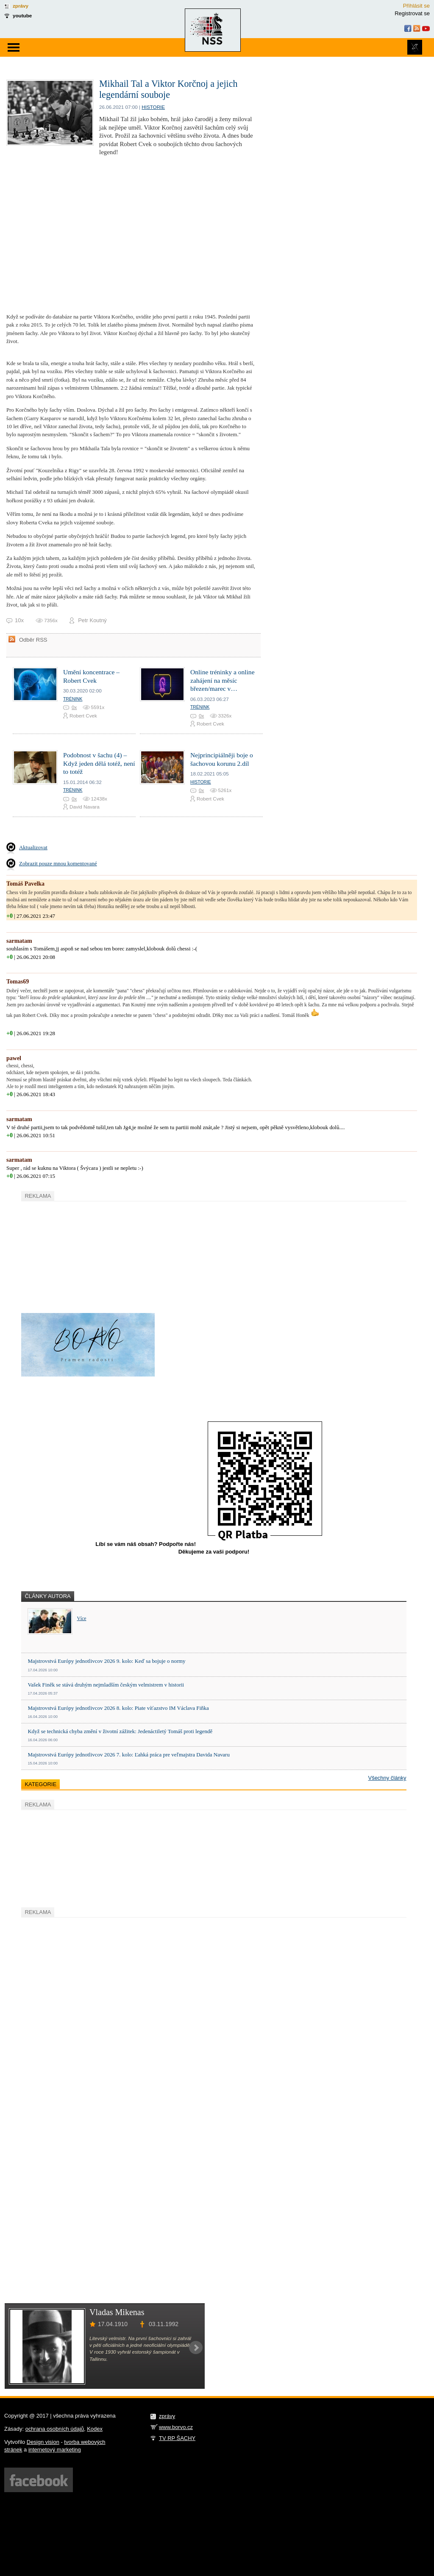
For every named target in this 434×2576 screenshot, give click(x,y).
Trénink (72, 699)
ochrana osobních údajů (54, 2429)
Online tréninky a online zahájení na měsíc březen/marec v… (222, 680)
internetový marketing (54, 2449)
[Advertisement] (84, 1256)
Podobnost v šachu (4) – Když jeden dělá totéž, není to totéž (99, 763)
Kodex (95, 2429)
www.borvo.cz (176, 2427)
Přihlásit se (416, 6)
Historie (153, 107)
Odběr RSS (33, 640)
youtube (22, 15)
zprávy (20, 5)
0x (74, 707)
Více (81, 1618)
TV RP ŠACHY (177, 2438)
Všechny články (387, 1778)
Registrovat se (412, 13)
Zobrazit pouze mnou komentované (58, 863)
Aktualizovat (33, 847)
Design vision (43, 2442)
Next (196, 2347)
